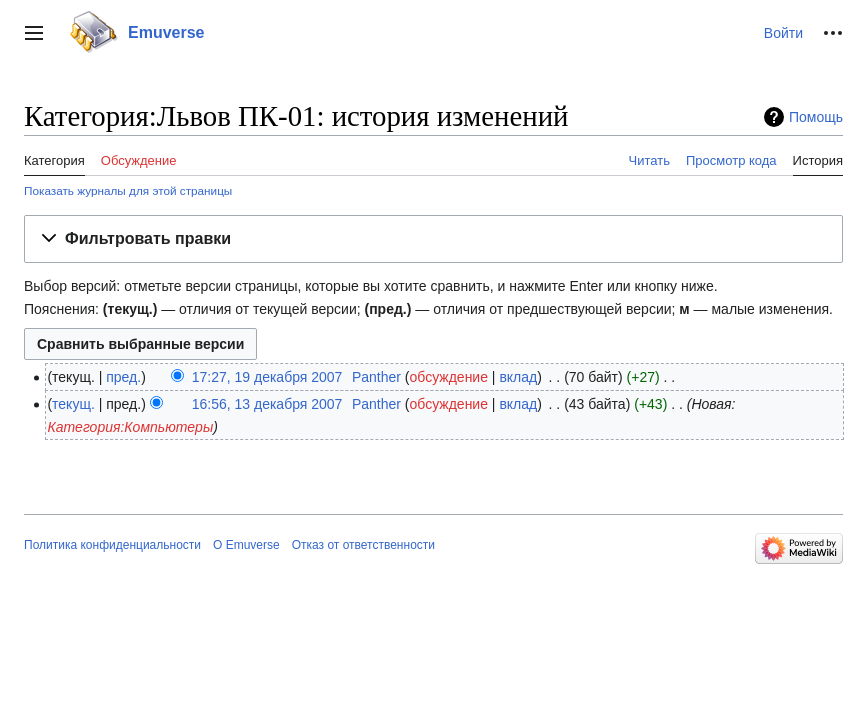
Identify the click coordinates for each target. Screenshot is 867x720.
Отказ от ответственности (363, 545)
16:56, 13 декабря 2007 (267, 404)
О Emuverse (246, 545)
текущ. (73, 404)
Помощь (816, 117)
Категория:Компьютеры (130, 427)
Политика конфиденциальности (112, 545)
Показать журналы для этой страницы (128, 190)
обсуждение (449, 377)
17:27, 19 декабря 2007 (267, 377)
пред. (123, 377)
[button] (34, 33)
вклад (518, 377)
